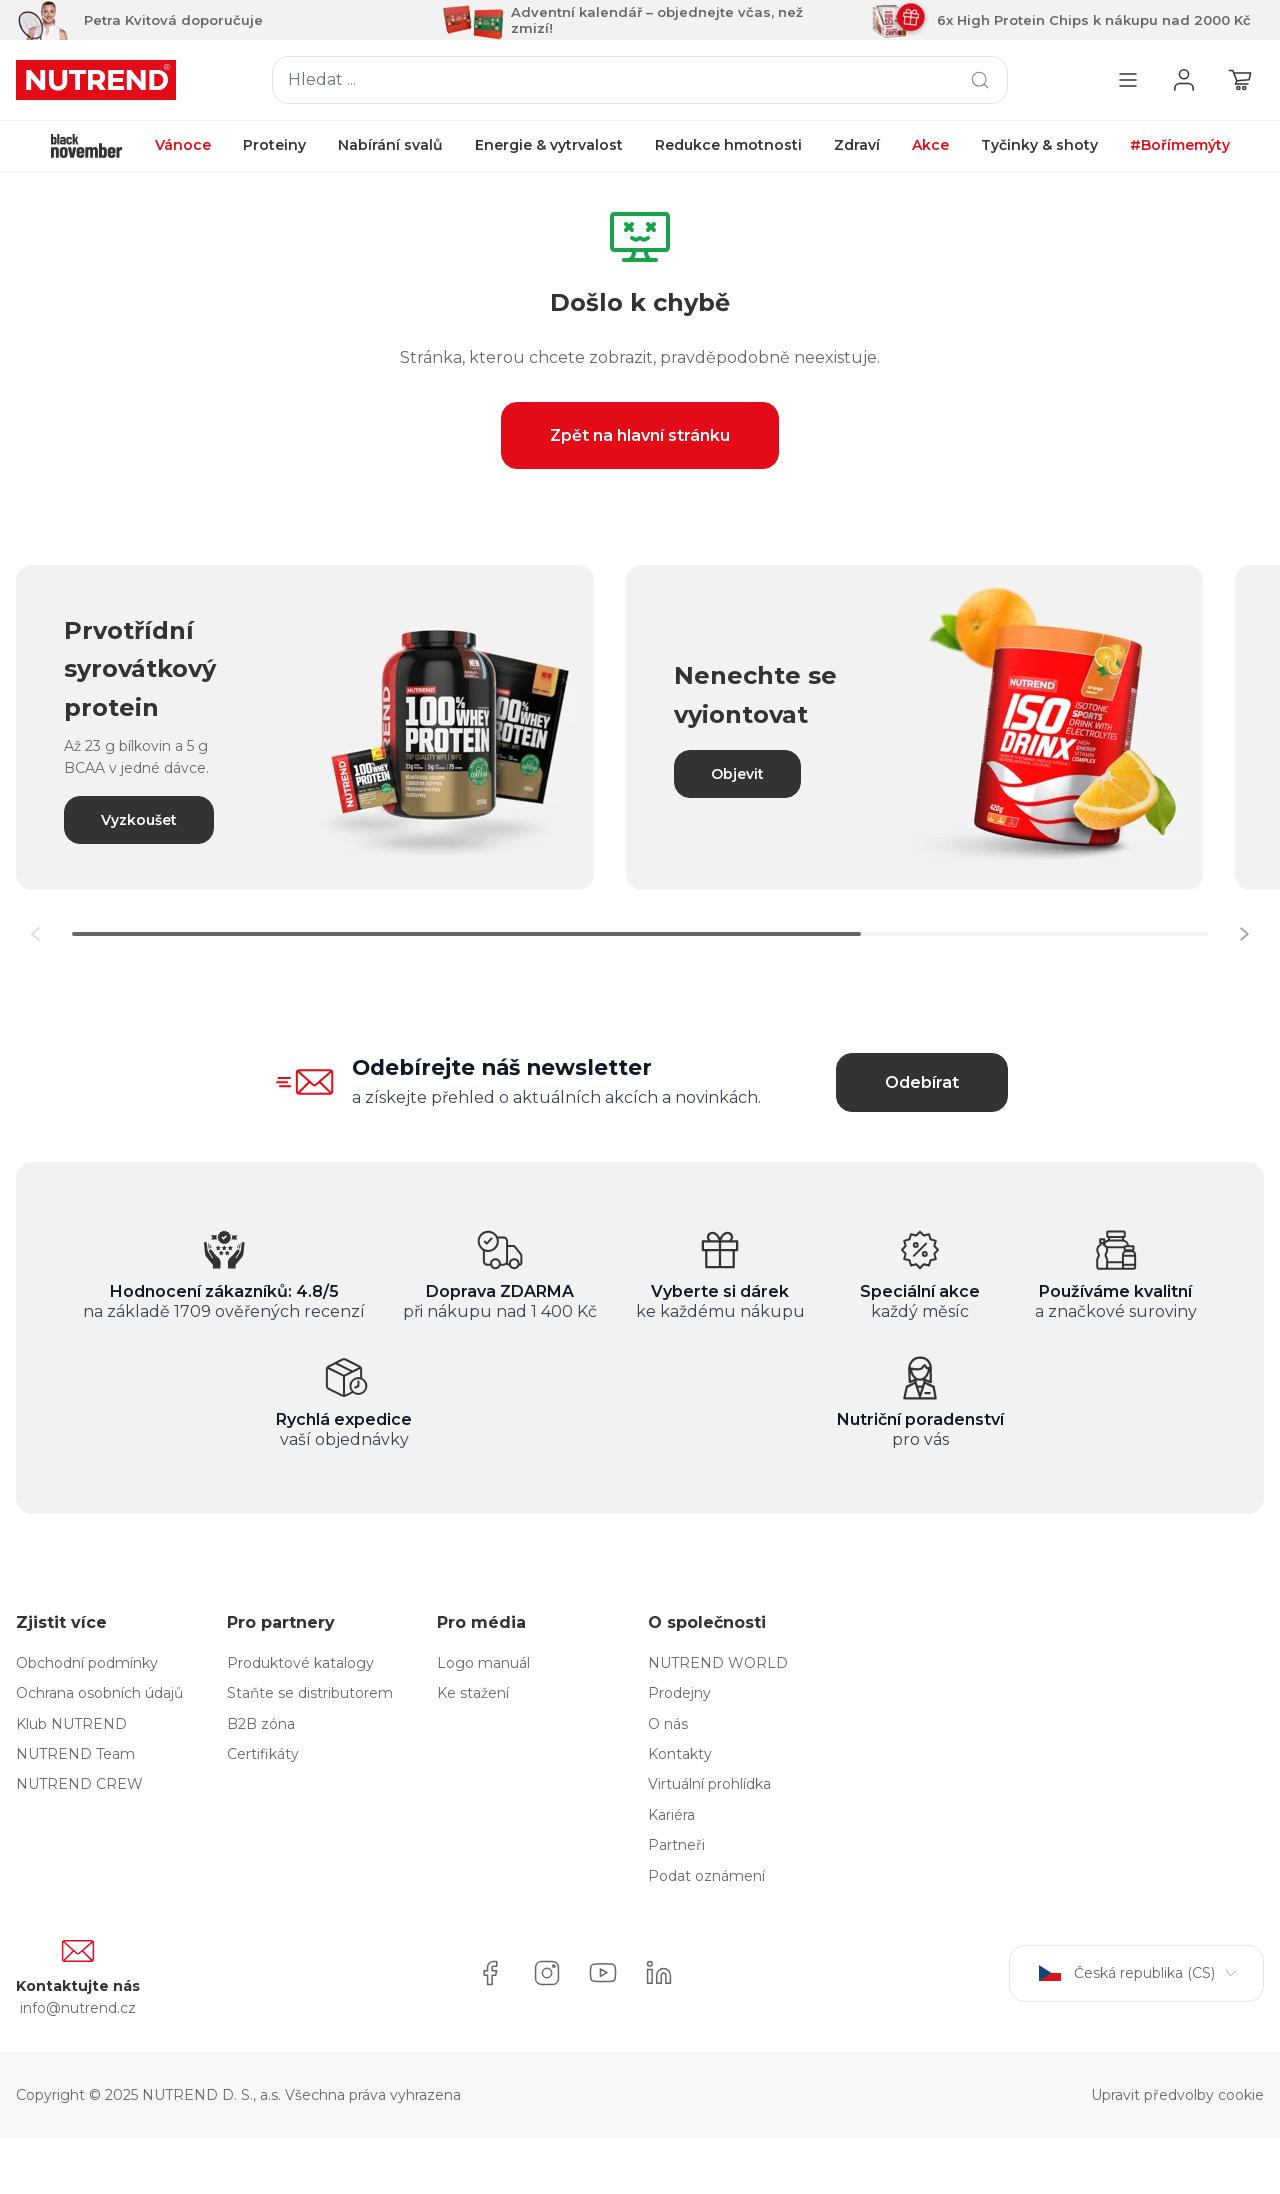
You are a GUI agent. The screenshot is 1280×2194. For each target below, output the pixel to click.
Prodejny (679, 1693)
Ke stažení (473, 1693)
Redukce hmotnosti (728, 145)
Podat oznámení (706, 1876)
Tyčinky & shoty (1039, 145)
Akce (930, 145)
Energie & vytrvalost (549, 145)
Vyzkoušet (139, 820)
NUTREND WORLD (718, 1663)
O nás (668, 1724)
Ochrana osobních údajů (99, 1693)
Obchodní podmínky (87, 1663)
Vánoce (183, 145)
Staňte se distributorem (310, 1693)
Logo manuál (483, 1663)
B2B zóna (261, 1724)
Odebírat (922, 1082)
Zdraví (857, 145)
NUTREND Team (75, 1754)
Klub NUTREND (71, 1724)
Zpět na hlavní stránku (640, 435)
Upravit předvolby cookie (1177, 2095)
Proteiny (274, 145)
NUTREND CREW (79, 1784)
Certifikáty (263, 1754)
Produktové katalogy (300, 1663)
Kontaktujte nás (78, 1986)
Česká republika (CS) (1136, 1973)
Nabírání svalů (390, 145)
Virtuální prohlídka (709, 1784)
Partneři (676, 1845)
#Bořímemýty (1180, 145)
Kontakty (680, 1754)
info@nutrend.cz (78, 2008)
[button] (1244, 934)
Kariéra (671, 1815)
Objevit (737, 774)
